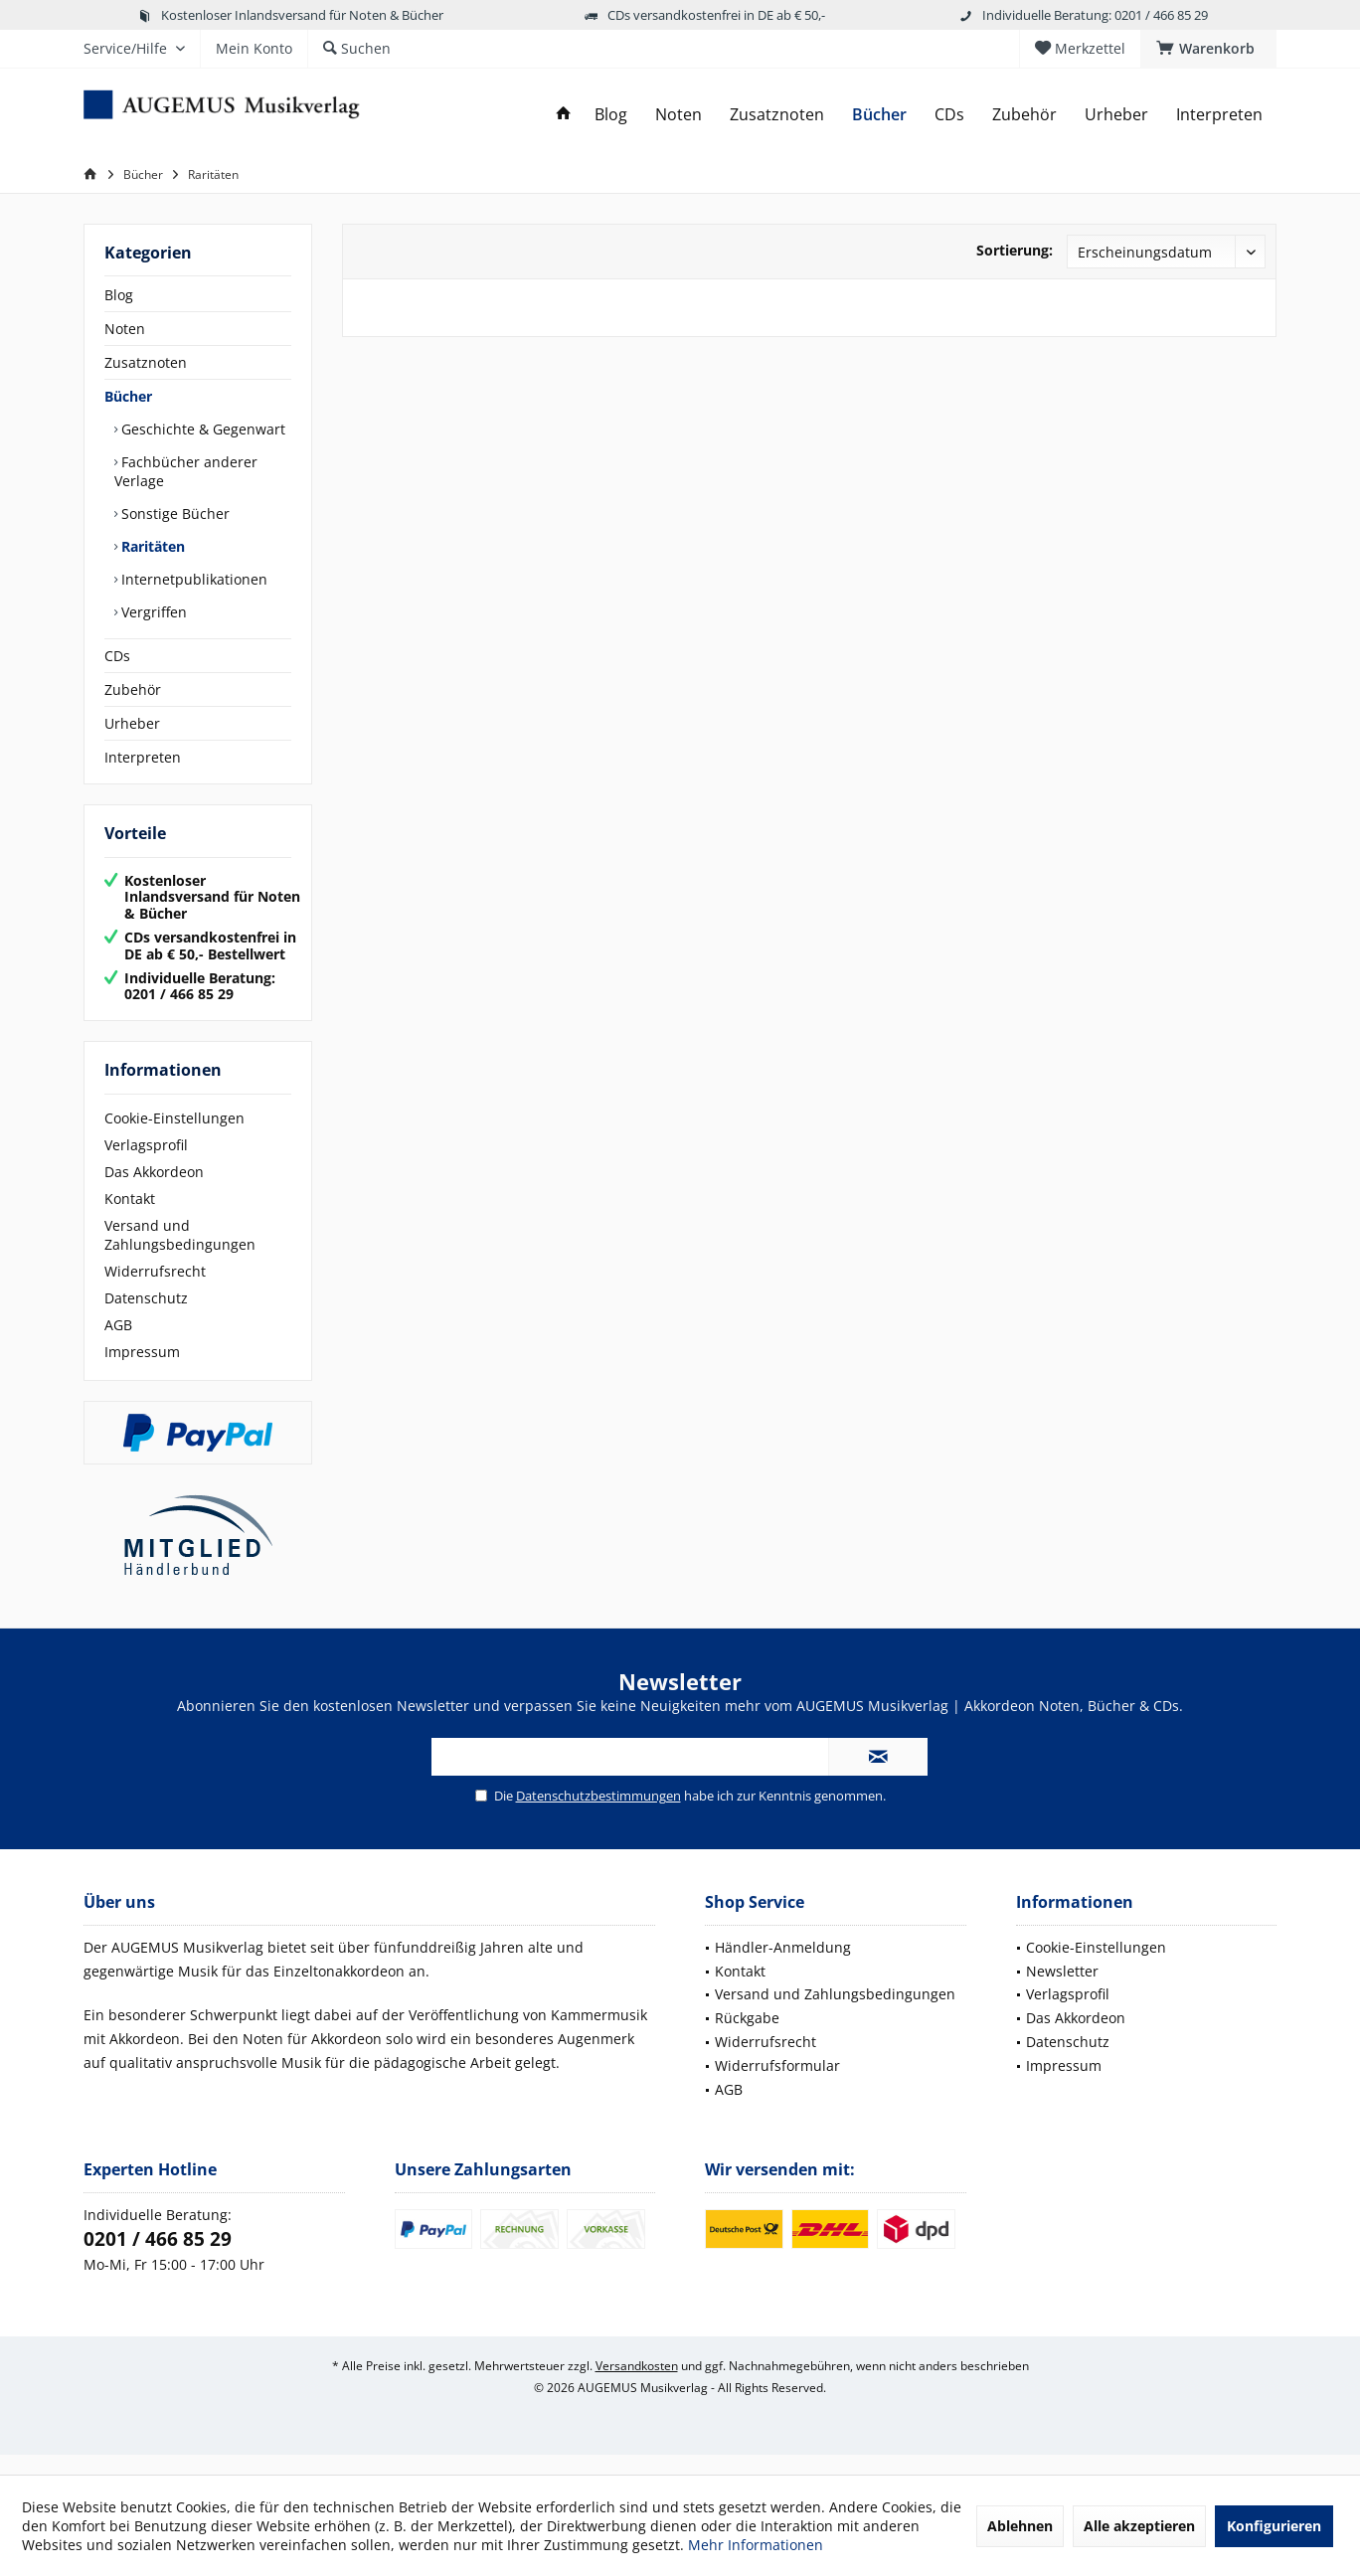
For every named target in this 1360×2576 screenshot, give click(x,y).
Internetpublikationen (192, 579)
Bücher (128, 396)
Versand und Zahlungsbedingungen (179, 1255)
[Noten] (678, 114)
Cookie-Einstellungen (174, 1137)
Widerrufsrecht (155, 1291)
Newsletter (1062, 1990)
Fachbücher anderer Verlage (185, 471)
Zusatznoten (145, 362)
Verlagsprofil (146, 1164)
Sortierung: (1014, 250)
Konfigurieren (1274, 2525)
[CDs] (949, 114)
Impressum (142, 1371)
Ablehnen (1020, 2525)
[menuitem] (1208, 49)
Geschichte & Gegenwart (201, 429)
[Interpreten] (1219, 114)
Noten (124, 328)
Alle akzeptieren (1139, 2525)
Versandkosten (636, 2385)
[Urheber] (1116, 114)
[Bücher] (879, 114)
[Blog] (611, 114)
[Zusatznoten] (777, 114)
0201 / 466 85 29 (158, 2259)
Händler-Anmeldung (783, 1967)
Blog (118, 294)
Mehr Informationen (755, 2544)
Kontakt (129, 1218)
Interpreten (142, 757)
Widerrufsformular (777, 2085)
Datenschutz (146, 1317)
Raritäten (151, 546)
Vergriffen (152, 611)
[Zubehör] (1024, 114)
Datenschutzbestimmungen (598, 1815)
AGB (118, 1344)
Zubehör (132, 689)
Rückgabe (747, 2037)
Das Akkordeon (154, 1191)
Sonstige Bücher (173, 513)
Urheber (132, 723)
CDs (117, 655)
